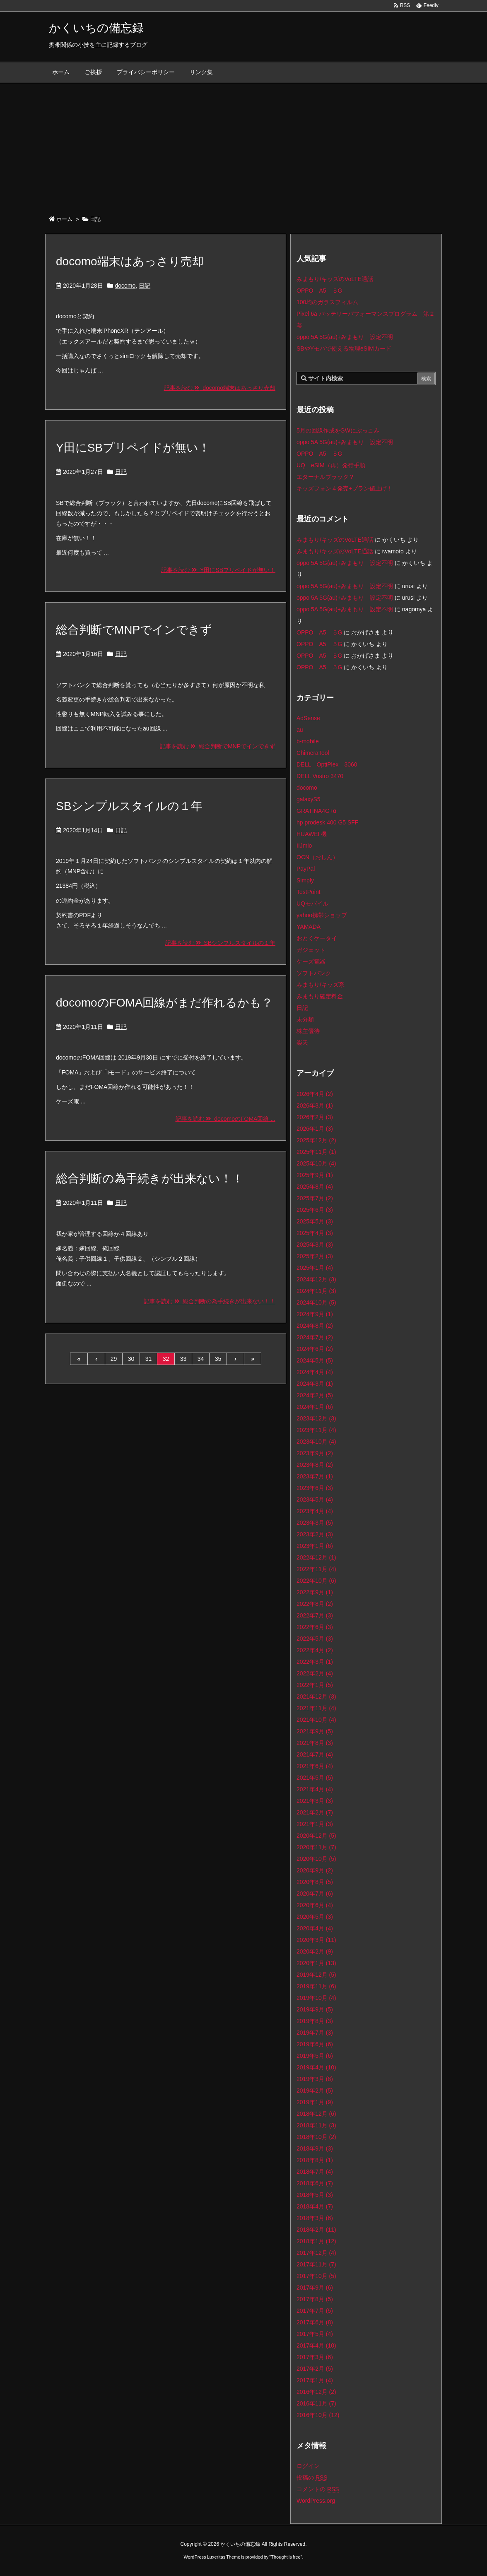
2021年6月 (315, 1766)
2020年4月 (315, 1928)
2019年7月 (315, 2032)
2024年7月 (315, 1337)
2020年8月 (315, 1882)
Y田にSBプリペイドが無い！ (133, 447)
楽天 (302, 1042)
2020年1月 (316, 1963)
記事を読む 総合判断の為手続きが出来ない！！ (209, 1301)
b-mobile (308, 741)
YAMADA (309, 926)
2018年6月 (315, 2183)
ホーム (64, 219)
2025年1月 (315, 1267)
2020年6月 (315, 1905)
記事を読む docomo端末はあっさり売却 (219, 387)
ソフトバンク (314, 973)
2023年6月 (315, 1488)
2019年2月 (315, 2090)
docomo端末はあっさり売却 (130, 261)
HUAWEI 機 (312, 834)
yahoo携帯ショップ (322, 915)
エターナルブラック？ (325, 476)
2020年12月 (316, 1835)
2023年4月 (315, 1511)
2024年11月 (316, 1291)
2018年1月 (316, 2241)
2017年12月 (316, 2252)
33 (183, 1358)
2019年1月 (315, 2102)
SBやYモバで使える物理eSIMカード (344, 348)
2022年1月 (315, 1685)
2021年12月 (316, 1696)
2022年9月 (315, 1592)
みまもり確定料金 (320, 996)
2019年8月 (315, 2021)
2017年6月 (315, 2322)
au (300, 729)
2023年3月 (315, 1522)
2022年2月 (315, 1673)
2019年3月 (315, 2079)
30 (131, 1358)
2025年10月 (316, 1163)
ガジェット (311, 950)
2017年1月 (315, 2380)
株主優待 (308, 1031)
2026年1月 (315, 1128)
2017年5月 (315, 2334)
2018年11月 (316, 2125)
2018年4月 (315, 2206)
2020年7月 (315, 1893)
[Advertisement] (243, 145)
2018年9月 (315, 2148)
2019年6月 (315, 2044)
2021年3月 (315, 1800)
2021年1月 (315, 1824)
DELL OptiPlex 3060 (327, 764)
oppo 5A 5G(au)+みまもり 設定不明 (345, 337)
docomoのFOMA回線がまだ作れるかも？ (164, 1002)
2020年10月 (316, 1858)
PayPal (306, 868)
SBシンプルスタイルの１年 (129, 806)
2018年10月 (316, 2137)
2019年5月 (315, 2055)
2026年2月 (315, 1117)
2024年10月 (316, 1302)
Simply (305, 880)
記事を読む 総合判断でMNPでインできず (217, 746)
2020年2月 (315, 1951)
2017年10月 (316, 2276)
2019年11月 (316, 1986)
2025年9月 (315, 1175)
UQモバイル (312, 903)
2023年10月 (316, 1441)
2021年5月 (315, 1777)
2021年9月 (315, 1731)
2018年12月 (316, 2113)
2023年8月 (315, 1464)
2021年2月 (315, 1812)
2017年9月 (315, 2287)
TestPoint (309, 892)
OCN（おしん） (317, 857)
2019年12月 (316, 1974)
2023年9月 (315, 1453)
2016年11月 (316, 2403)
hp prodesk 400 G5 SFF (327, 822)
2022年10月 (316, 1580)
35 (218, 1358)
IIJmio (304, 845)
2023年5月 (315, 1499)
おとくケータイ (317, 938)
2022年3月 (315, 1661)
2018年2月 (316, 2229)
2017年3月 (315, 2357)
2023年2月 (315, 1534)
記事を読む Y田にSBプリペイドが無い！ (218, 570)
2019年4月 (316, 2067)
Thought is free (285, 2556)
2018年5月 (315, 2195)
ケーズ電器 (311, 961)
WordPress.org (316, 2500)
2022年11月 (316, 1569)
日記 (144, 285)
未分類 (305, 1019)
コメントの (318, 2489)
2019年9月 (315, 2009)
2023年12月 (316, 1418)
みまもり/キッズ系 (321, 984)
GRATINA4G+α (316, 810)
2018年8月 (315, 2160)
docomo (125, 285)
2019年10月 (316, 1997)
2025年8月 (315, 1186)
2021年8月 (315, 1743)
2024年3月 (315, 1383)
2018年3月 (315, 2218)
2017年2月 (315, 2368)
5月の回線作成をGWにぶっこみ (338, 430)
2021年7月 (315, 1754)
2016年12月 (316, 2392)
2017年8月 (315, 2299)
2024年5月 (315, 1360)
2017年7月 (315, 2310)
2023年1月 (315, 1546)
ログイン (308, 2466)
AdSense (308, 718)
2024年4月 (315, 1372)
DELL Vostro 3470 (320, 776)
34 (201, 1358)
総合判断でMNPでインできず (134, 629)
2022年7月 (315, 1615)
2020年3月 (316, 1940)
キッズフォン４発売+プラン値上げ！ (345, 488)
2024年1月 (315, 1406)
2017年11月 (316, 2264)
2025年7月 (315, 1198)
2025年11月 (316, 1152)
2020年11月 (316, 1847)
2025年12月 (316, 1140)
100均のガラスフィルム (327, 302)
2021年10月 (316, 1719)
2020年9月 (315, 1870)
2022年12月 (316, 1557)
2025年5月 (315, 1221)
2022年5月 (315, 1638)
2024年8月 (315, 1325)
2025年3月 (315, 1244)
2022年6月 (315, 1627)
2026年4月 (315, 1094)
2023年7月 (315, 1476)
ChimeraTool (313, 753)
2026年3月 (315, 1105)
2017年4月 (316, 2345)
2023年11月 (316, 1430)
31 (148, 1358)
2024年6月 (315, 1349)
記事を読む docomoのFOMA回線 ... (225, 1118)
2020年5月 (315, 1916)
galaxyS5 (309, 799)
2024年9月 (315, 1314)
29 (114, 1358)
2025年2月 (315, 1256)
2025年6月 (315, 1209)
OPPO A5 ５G (319, 290)
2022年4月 (315, 1650)
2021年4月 (315, 1789)
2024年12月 (316, 1279)
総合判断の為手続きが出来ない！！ (150, 1178)
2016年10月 (318, 2415)
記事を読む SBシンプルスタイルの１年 (220, 943)
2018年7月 (315, 2171)
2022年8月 (315, 1603)
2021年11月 (316, 1708)
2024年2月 (315, 1395)
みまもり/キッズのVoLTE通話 (335, 279)
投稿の (312, 2477)
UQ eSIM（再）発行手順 (331, 465)
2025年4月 (315, 1233)
